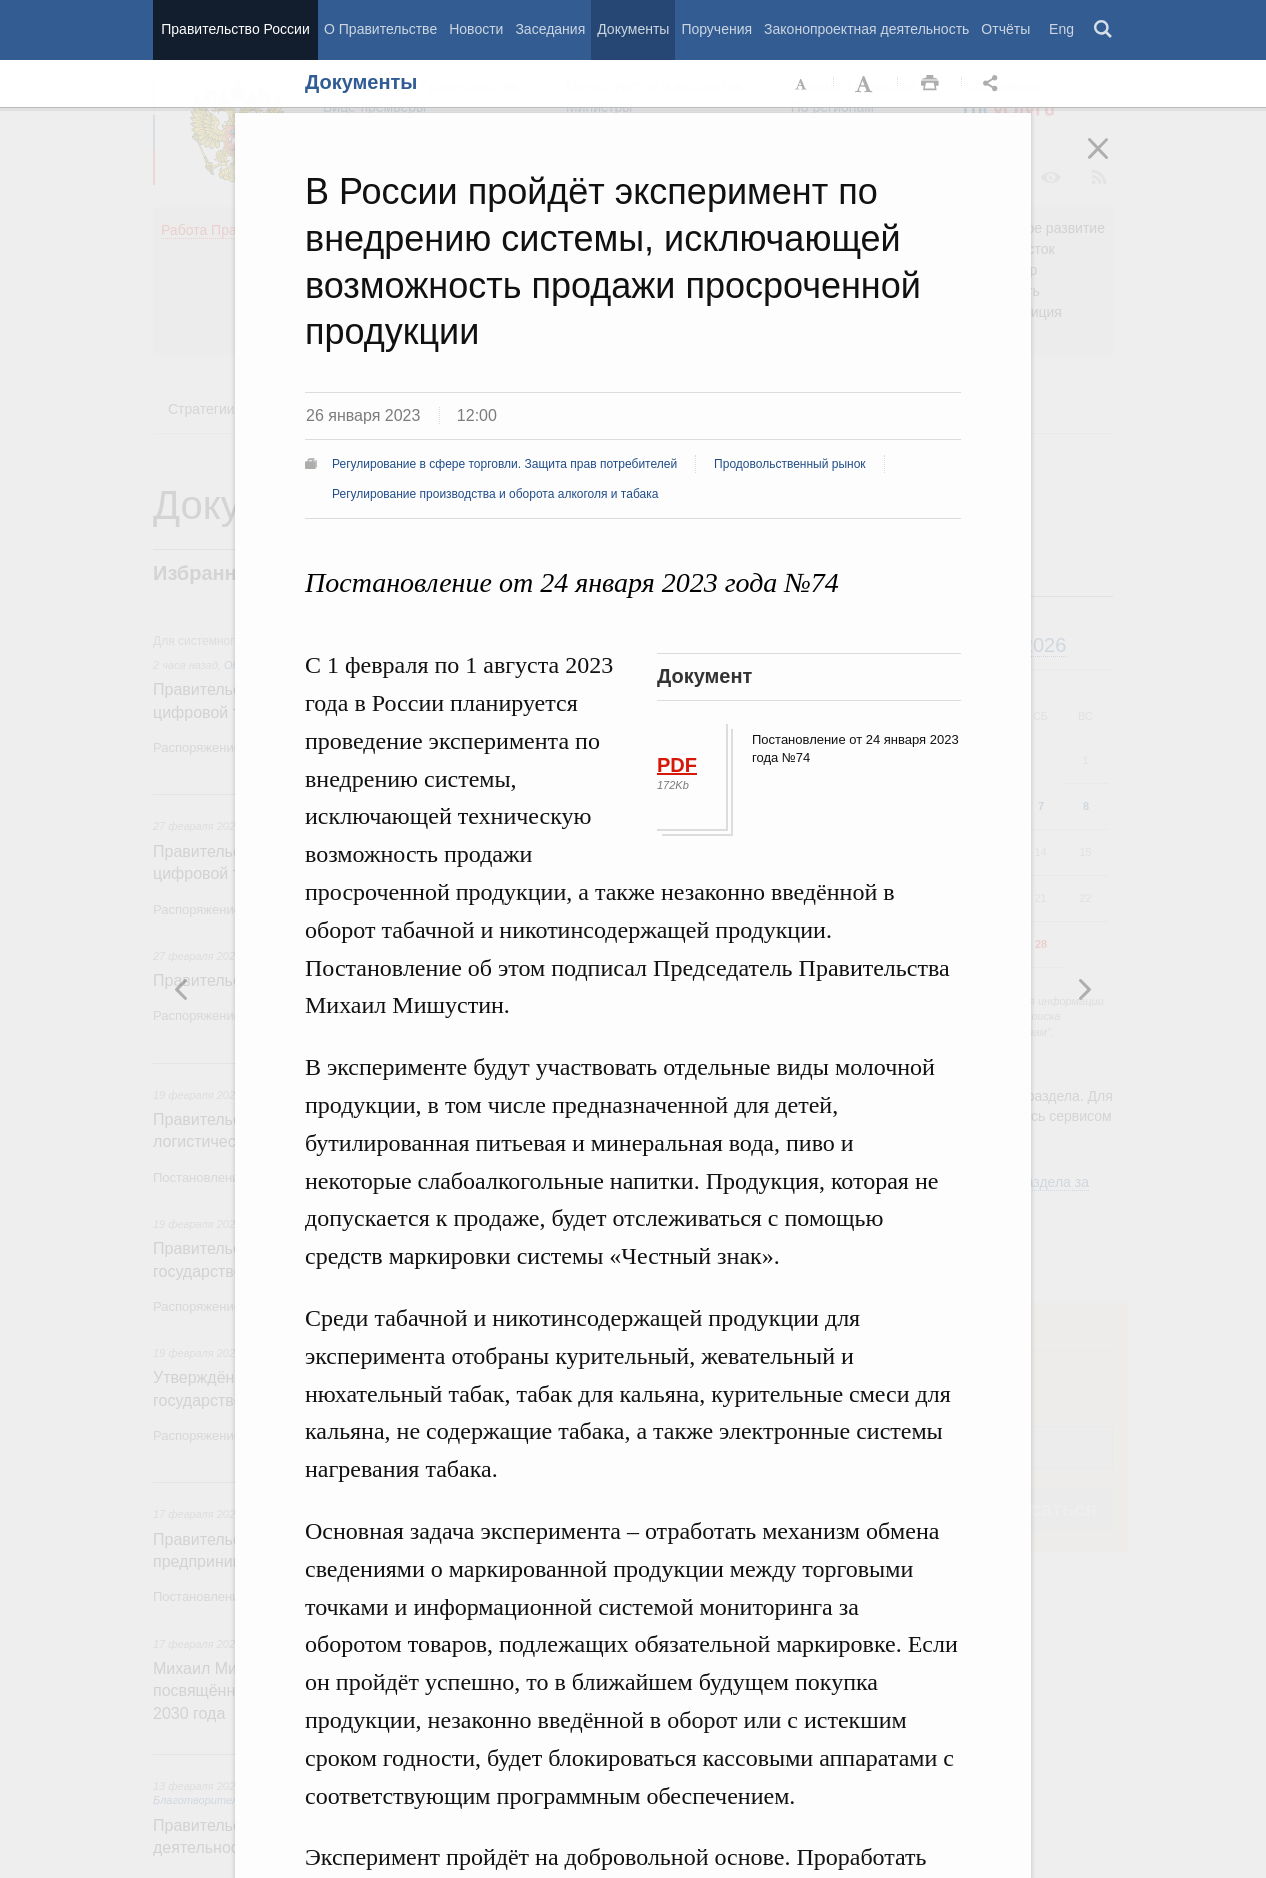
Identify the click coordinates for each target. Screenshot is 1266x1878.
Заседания (550, 29)
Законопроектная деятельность (866, 29)
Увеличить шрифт (866, 84)
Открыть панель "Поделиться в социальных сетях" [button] (994, 84)
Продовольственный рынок (789, 464)
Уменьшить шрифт (802, 84)
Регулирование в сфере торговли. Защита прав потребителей (504, 464)
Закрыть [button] (1112, 162)
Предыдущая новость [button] (1084, 989)
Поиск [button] (1104, 30)
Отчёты (1005, 29)
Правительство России (235, 29)
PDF (677, 765)
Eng (1061, 29)
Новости (476, 29)
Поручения (716, 29)
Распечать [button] (930, 84)
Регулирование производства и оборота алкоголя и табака (495, 494)
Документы (633, 29)
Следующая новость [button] (182, 989)
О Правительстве (380, 29)
